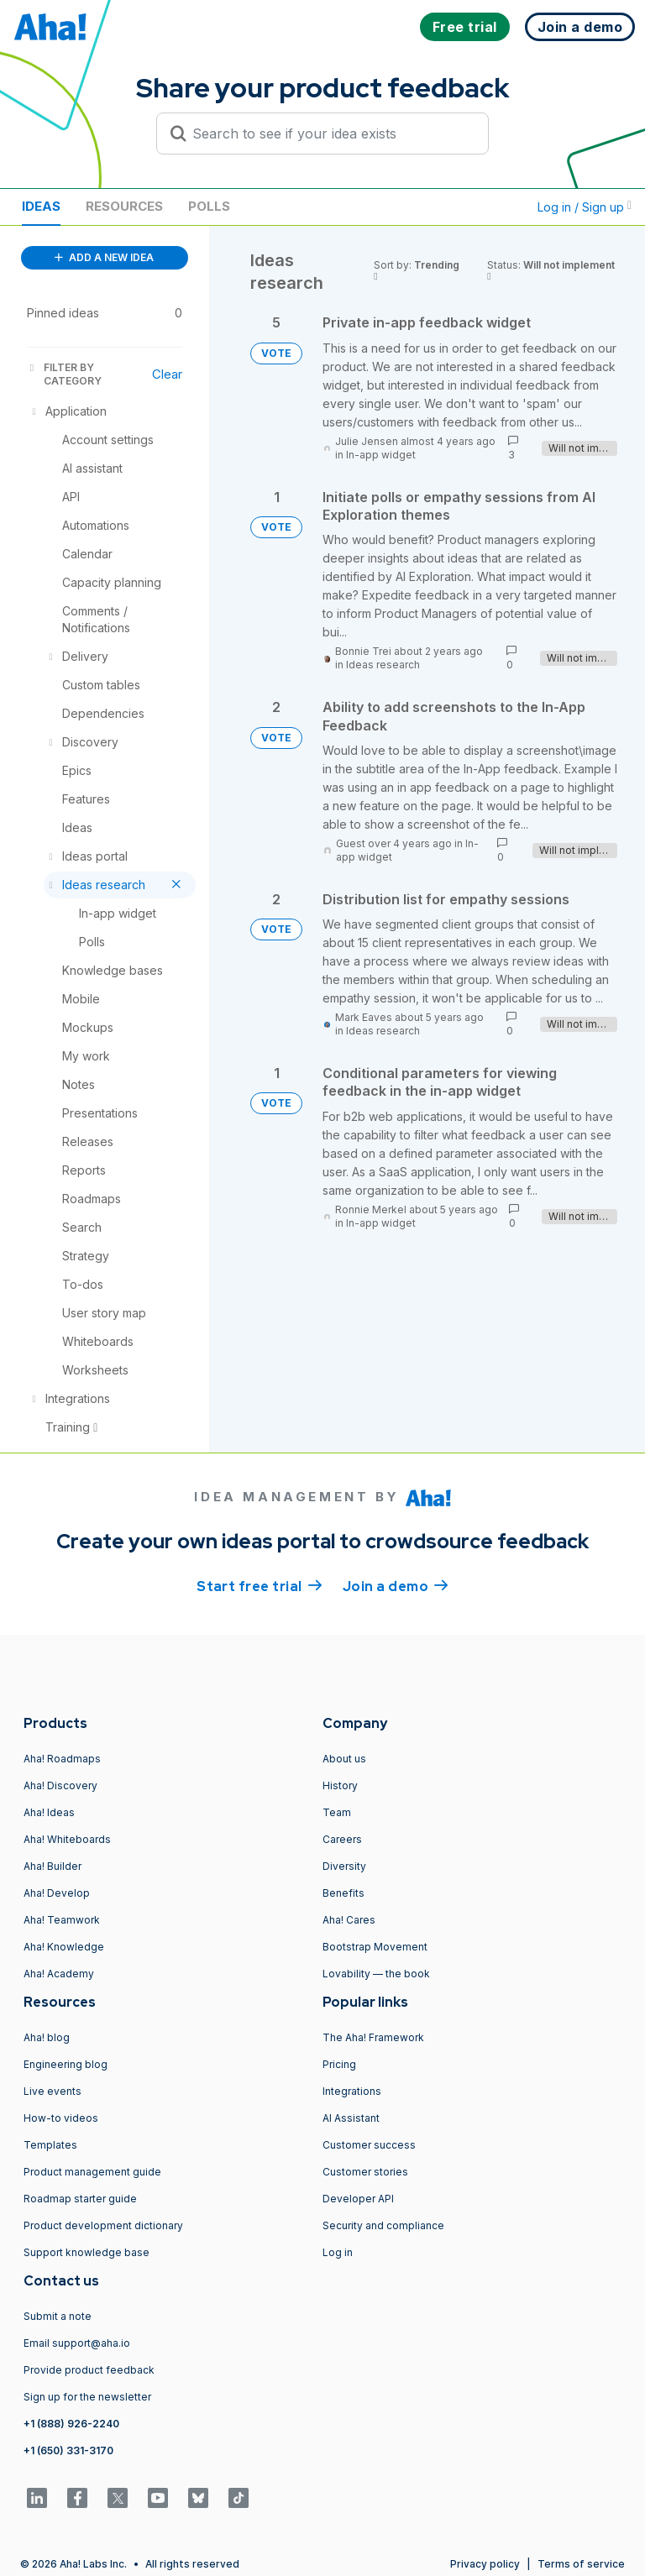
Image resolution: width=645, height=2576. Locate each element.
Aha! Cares (348, 1920)
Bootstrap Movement (374, 1946)
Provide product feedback (89, 2370)
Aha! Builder (52, 1866)
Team (336, 1812)
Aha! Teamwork (62, 1920)
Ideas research (383, 664)
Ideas (41, 206)
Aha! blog (47, 2037)
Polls (209, 206)
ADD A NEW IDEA (104, 257)
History (340, 1785)
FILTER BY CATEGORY (64, 374)
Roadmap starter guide (80, 2198)
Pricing (339, 2064)
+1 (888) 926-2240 (71, 2423)
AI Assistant (351, 2118)
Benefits (343, 1893)
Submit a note (58, 2316)
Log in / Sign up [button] (585, 207)
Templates (50, 2145)
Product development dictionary (103, 2225)
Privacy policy (485, 2564)
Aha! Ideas (49, 1812)
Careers (342, 1839)
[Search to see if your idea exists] (330, 133)
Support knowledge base (86, 2252)
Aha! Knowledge (64, 1946)
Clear (167, 374)
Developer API (358, 2198)
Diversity (344, 1866)
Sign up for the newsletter (87, 2396)
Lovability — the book (376, 1973)
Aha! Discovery (60, 1785)
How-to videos (61, 2118)
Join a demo (395, 1585)
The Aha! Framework (373, 2037)
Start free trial (259, 1585)
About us (344, 1758)
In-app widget (381, 454)
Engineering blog (66, 2064)
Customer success (369, 2145)
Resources (124, 206)
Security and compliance (383, 2225)
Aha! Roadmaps (62, 1758)
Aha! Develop (57, 1893)
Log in (337, 2252)
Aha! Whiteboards (67, 1839)
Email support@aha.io (77, 2343)
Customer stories (365, 2171)
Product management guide (92, 2171)
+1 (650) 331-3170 (68, 2450)
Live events (52, 2091)
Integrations (351, 2091)
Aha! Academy (59, 1973)
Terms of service (581, 2564)
